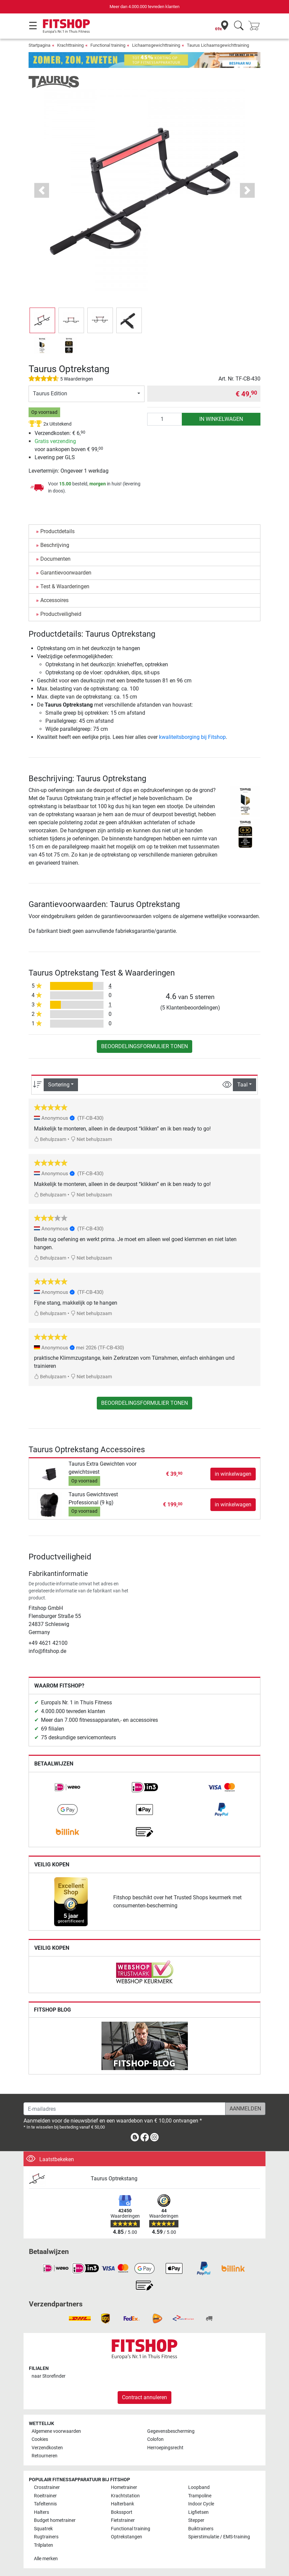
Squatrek (43, 2529)
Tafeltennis (45, 2504)
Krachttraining (70, 45)
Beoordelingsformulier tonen (144, 1046)
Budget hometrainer (55, 2520)
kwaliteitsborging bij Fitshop (192, 737)
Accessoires (54, 600)
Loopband (199, 2487)
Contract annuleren (144, 2397)
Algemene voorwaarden (56, 2431)
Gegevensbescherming (171, 2431)
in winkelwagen (221, 419)
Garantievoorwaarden (65, 572)
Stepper (196, 2520)
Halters (41, 2512)
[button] (42, 320)
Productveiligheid (60, 614)
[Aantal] (164, 419)
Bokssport (121, 2512)
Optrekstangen (126, 2537)
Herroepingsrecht (165, 2448)
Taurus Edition (50, 393)
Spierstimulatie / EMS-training (219, 2537)
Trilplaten (43, 2545)
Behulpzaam (50, 1139)
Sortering (59, 1084)
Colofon (155, 2439)
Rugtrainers (46, 2537)
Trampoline (199, 2496)
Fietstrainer (123, 2520)
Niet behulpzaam (91, 1139)
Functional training (107, 45)
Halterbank (122, 2504)
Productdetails (57, 531)
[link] (67, 1787)
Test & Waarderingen (64, 586)
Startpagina (39, 45)
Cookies (40, 2439)
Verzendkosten (47, 2448)
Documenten (55, 559)
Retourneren (44, 2456)
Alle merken (46, 2559)
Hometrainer (124, 2487)
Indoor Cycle (201, 2504)
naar (49, 2376)
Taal (242, 1084)
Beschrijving (54, 545)
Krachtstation (125, 2496)
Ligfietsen (198, 2512)
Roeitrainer (45, 2496)
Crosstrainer (47, 2487)
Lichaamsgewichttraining (156, 45)
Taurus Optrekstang (114, 2178)
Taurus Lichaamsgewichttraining (218, 45)
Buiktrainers (200, 2529)
